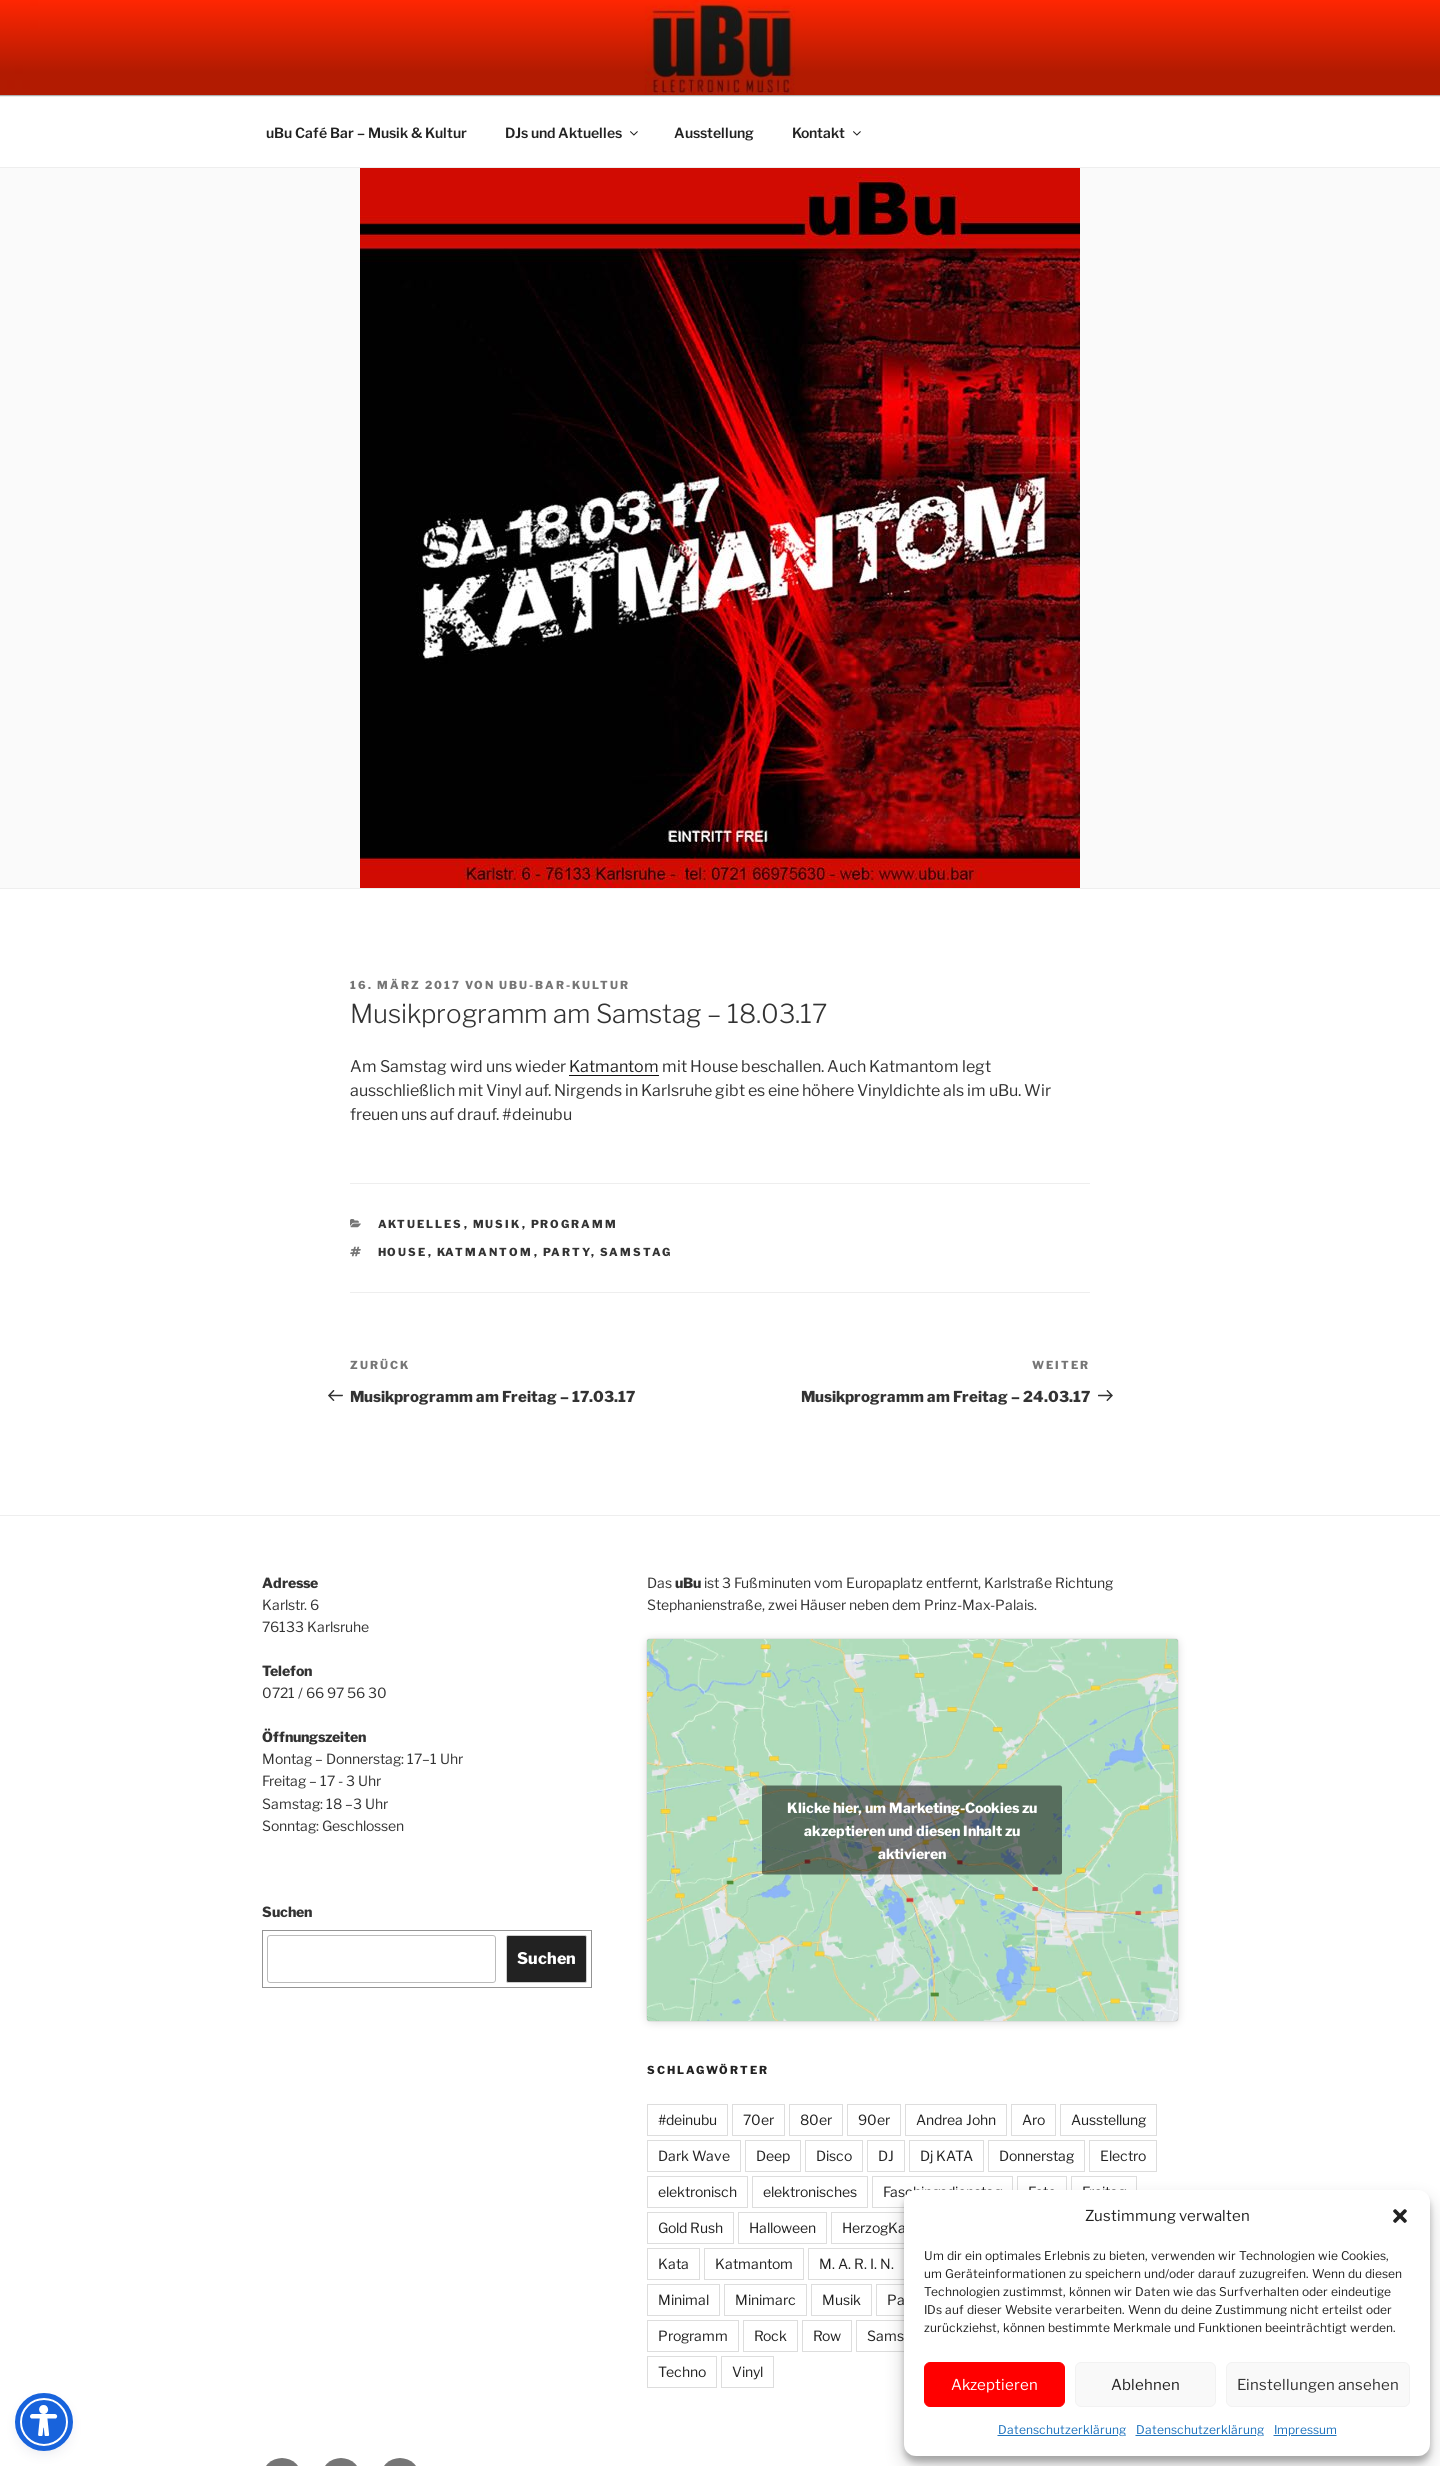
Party (567, 1252)
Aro (1033, 2119)
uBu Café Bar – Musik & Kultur (366, 132)
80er (816, 2119)
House (403, 1252)
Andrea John (956, 2119)
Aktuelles (421, 1224)
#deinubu (687, 2119)
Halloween (782, 2227)
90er (874, 2119)
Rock (770, 2335)
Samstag (636, 1252)
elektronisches (810, 2191)
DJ (886, 2155)
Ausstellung (714, 132)
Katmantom (614, 1066)
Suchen (287, 1911)
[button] (1400, 2216)
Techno (682, 2371)
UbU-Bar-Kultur (564, 985)
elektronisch (697, 2191)
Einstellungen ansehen (1318, 2385)
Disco (834, 2155)
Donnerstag (1036, 2155)
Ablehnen (1145, 2385)
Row (827, 2335)
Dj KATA (946, 2155)
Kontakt (828, 132)
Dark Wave (694, 2155)
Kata (673, 2263)
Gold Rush (690, 2227)
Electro (1123, 2155)
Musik (497, 1224)
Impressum (1305, 2429)
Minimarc (765, 2299)
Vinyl (747, 2371)
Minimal (683, 2299)
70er (758, 2119)
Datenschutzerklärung (1062, 2429)
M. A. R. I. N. (856, 2263)
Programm (575, 1224)
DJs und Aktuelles (573, 132)
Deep (773, 2155)
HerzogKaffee (887, 2227)
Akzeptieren (994, 2385)
